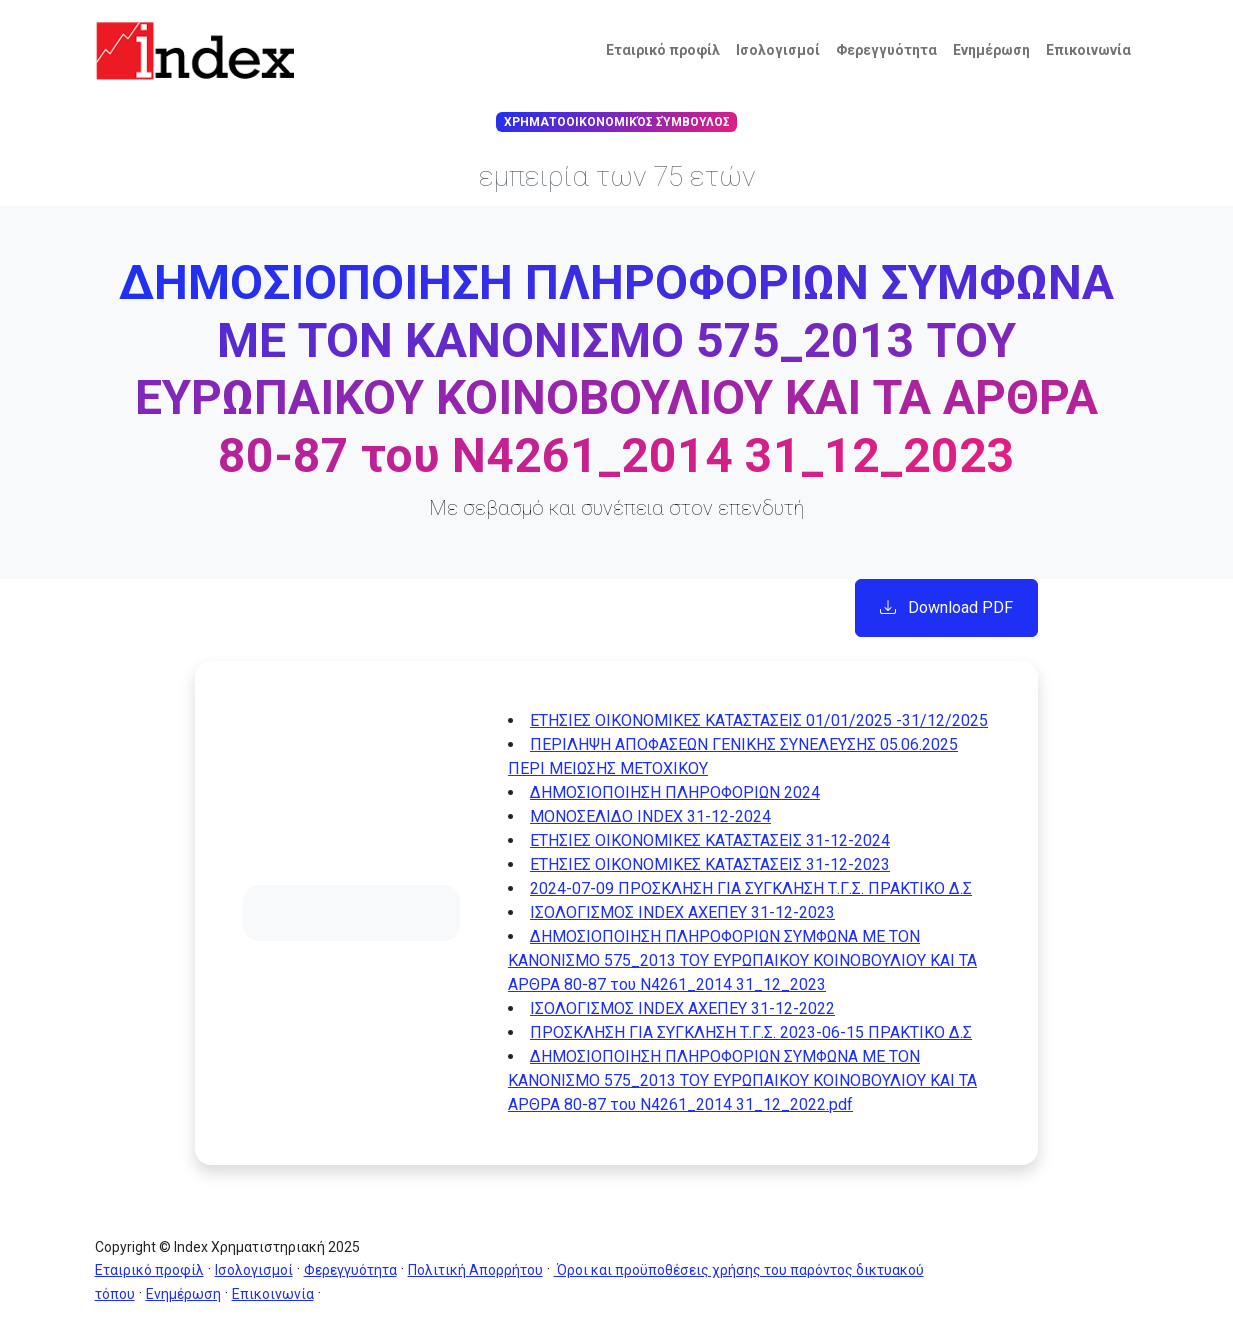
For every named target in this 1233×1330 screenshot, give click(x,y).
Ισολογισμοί (778, 50)
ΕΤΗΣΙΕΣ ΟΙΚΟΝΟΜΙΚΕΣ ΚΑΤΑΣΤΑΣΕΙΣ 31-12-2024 (710, 840)
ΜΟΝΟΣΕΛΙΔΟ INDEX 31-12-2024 (650, 816)
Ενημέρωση (991, 50)
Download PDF (946, 608)
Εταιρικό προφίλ (663, 50)
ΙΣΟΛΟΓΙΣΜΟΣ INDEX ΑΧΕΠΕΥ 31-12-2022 (682, 1008)
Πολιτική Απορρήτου (475, 1270)
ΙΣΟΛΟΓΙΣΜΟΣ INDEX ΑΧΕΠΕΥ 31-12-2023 (682, 912)
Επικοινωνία (1088, 50)
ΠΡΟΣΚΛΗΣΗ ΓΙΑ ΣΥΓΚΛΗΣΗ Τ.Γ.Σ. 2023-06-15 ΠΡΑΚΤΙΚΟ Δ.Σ (751, 1032)
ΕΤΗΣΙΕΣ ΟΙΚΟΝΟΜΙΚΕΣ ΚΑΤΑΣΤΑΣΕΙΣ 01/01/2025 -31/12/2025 (759, 720)
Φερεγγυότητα (886, 50)
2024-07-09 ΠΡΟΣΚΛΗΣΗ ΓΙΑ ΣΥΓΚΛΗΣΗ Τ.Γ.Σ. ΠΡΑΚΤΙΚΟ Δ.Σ (751, 888)
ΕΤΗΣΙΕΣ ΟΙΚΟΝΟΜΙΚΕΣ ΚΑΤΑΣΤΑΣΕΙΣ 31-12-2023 (710, 864)
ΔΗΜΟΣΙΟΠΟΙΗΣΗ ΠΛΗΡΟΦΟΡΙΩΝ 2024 (675, 792)
